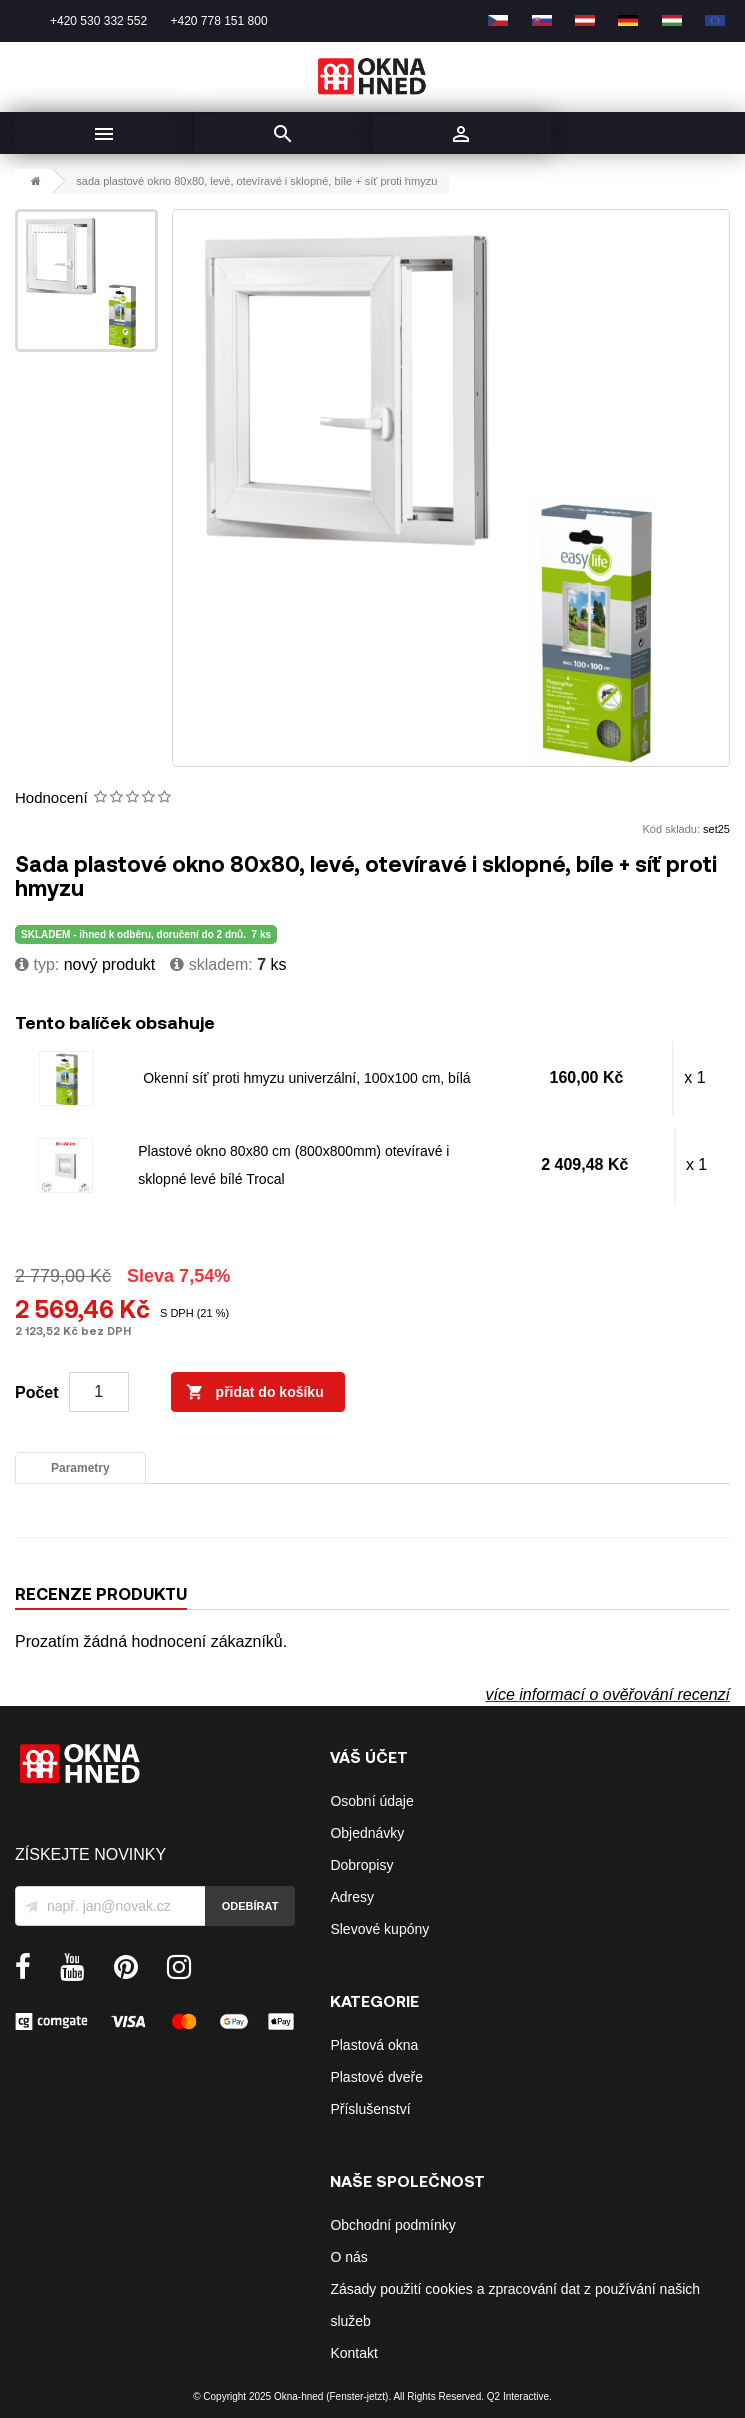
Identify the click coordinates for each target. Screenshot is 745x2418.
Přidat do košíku (255, 1393)
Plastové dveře (376, 2077)
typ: (37, 964)
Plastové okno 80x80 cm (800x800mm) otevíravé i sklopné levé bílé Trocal (293, 1165)
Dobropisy (361, 1865)
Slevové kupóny (379, 1929)
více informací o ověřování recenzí (607, 1694)
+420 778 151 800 (218, 21)
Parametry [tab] (80, 1468)
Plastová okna (374, 2045)
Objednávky (367, 1833)
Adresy (352, 1897)
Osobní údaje (371, 1801)
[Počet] (99, 1392)
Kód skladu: (671, 829)
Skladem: (211, 964)
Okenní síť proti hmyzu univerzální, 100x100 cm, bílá (306, 1078)
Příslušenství (370, 2109)
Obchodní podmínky (392, 2225)
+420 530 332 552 (98, 21)
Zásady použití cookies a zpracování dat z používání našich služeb (515, 2305)
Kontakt (353, 2353)
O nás (348, 2257)
